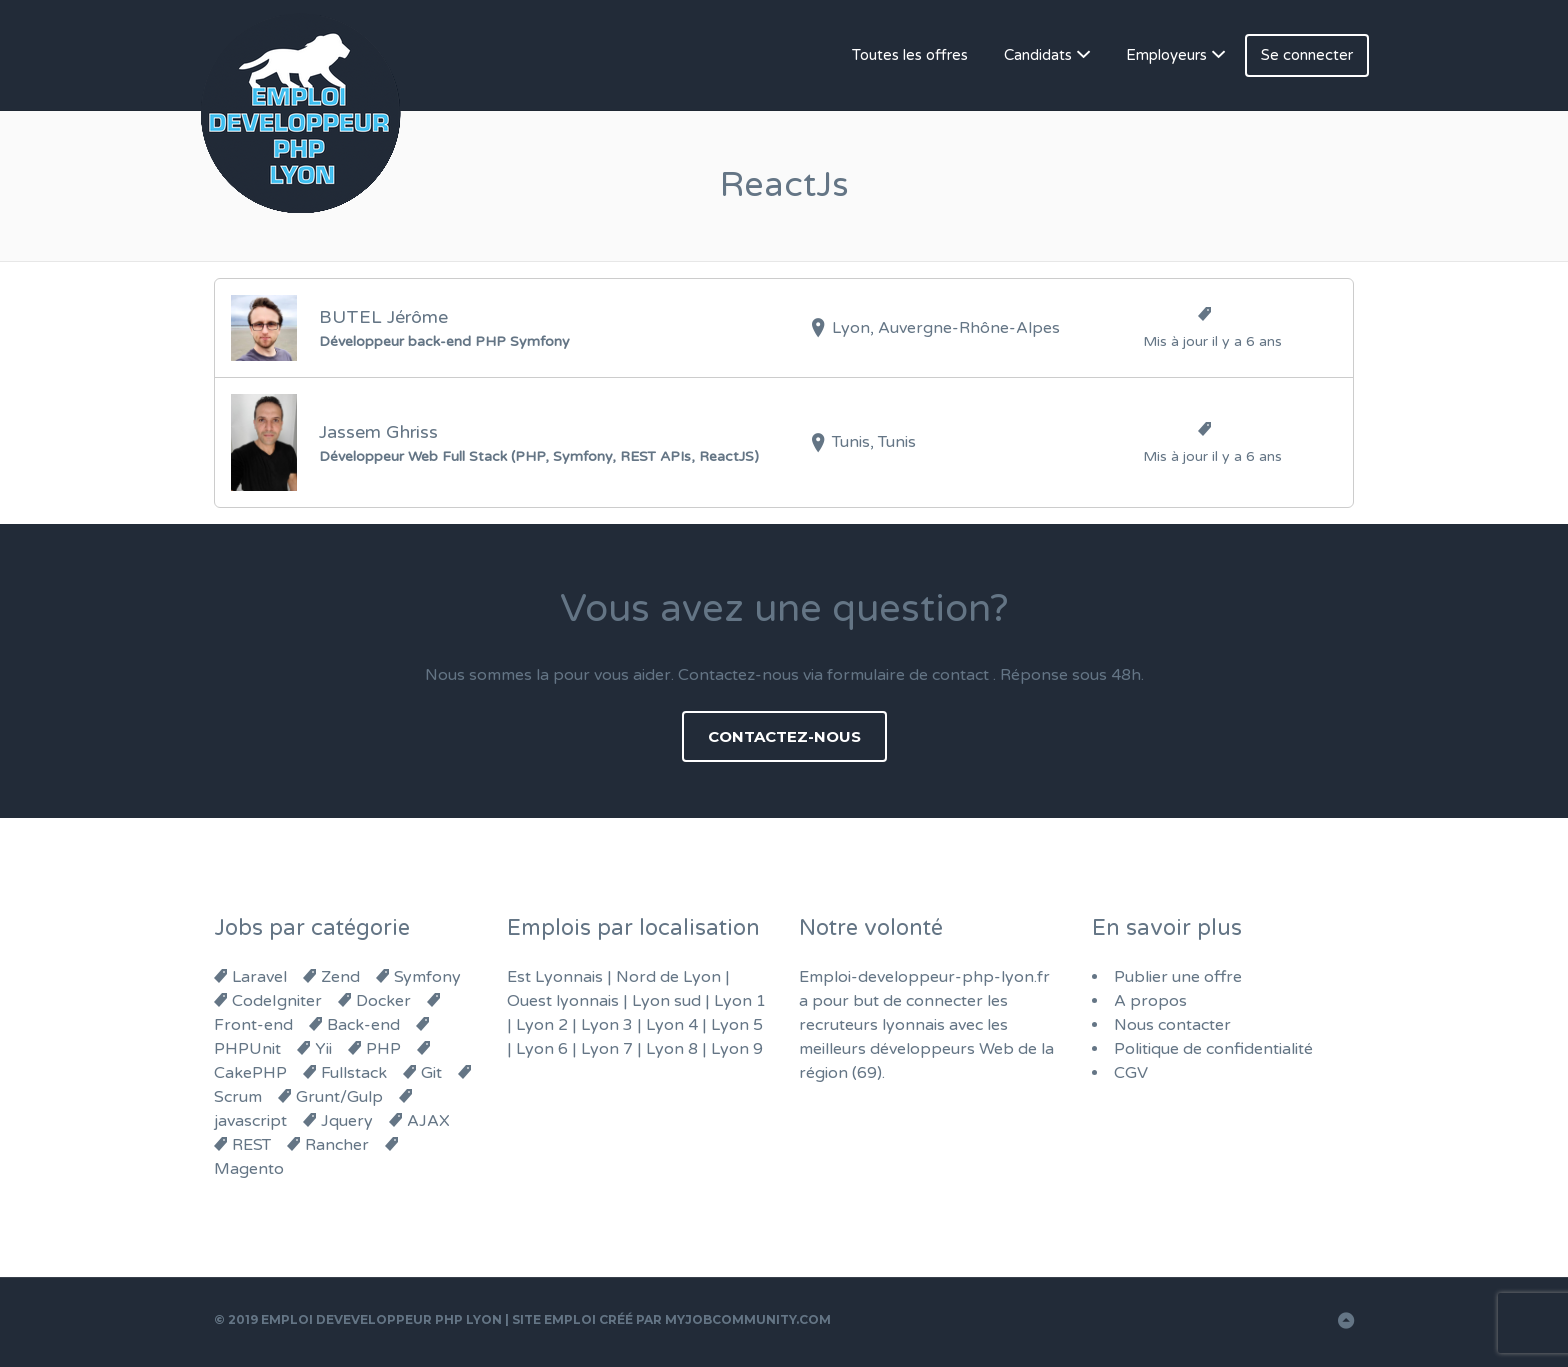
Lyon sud (666, 1001)
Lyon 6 (542, 1049)
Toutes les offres (910, 55)
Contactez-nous (784, 736)
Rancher (337, 1145)
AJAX (428, 1121)
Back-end (363, 1025)
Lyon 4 (672, 1025)
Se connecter (1307, 55)
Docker (383, 1001)
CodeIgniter (277, 1001)
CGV (1131, 1073)
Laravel (259, 977)
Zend (340, 977)
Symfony (427, 977)
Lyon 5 (737, 1025)
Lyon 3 (607, 1025)
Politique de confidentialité (1213, 1049)
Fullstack (354, 1073)
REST (251, 1145)
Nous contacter (1172, 1025)
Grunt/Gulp (339, 1097)
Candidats (1038, 55)
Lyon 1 (740, 1001)
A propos (1150, 1001)
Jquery (347, 1121)
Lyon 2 (542, 1025)
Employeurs (1166, 55)
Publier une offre (1178, 977)
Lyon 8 (672, 1049)
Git (431, 1073)
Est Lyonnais (555, 977)
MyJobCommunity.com (748, 1319)
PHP (383, 1049)
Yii (323, 1049)
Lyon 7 (607, 1049)
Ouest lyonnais (563, 1001)
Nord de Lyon (668, 977)
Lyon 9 (737, 1049)
